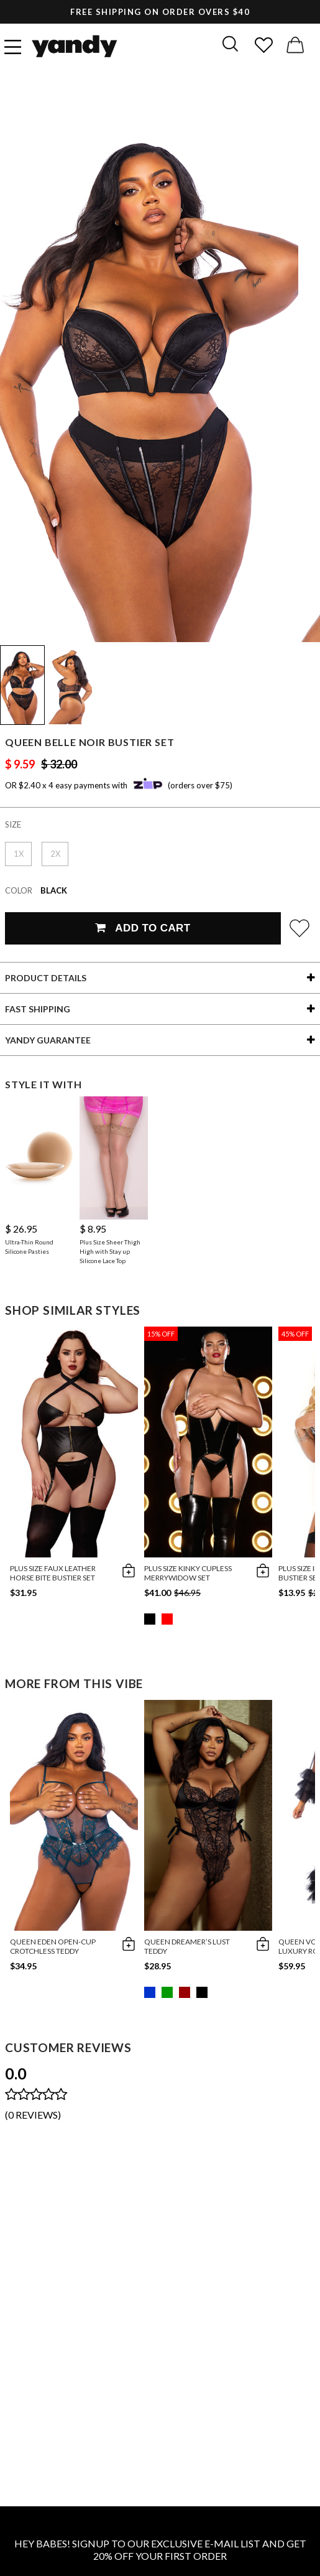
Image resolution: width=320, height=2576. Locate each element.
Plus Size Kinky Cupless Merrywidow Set (188, 1573)
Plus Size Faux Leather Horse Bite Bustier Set (53, 1573)
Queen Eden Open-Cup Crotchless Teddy (53, 1946)
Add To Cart (142, 928)
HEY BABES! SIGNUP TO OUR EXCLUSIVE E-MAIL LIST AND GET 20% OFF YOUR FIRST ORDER (160, 2549)
